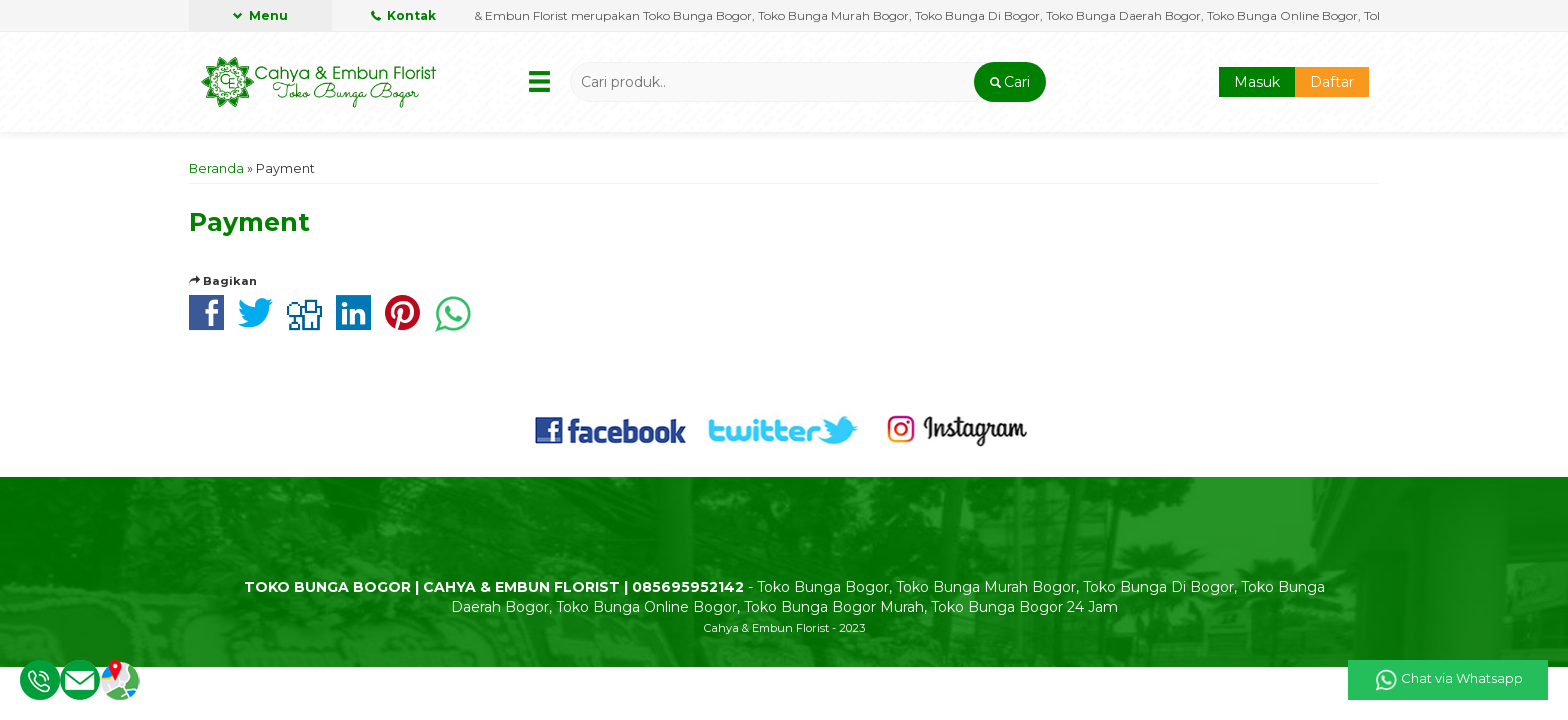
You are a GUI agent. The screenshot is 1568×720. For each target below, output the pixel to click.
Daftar (1332, 82)
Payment (249, 222)
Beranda (216, 168)
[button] (1009, 82)
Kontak (403, 15)
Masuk (1257, 82)
